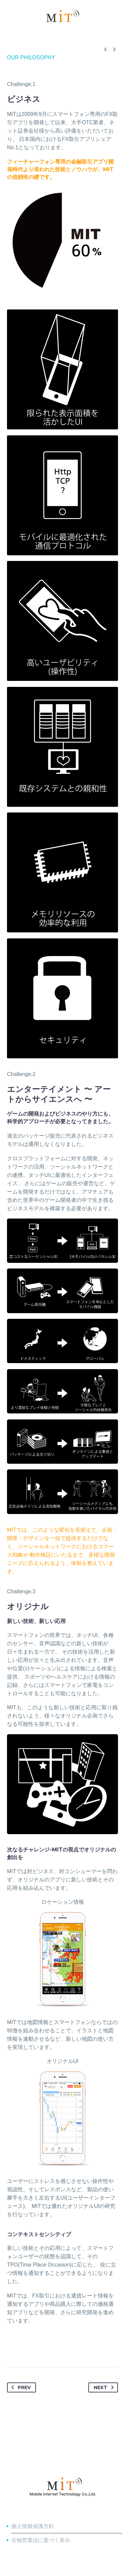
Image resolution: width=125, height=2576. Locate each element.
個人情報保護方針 (32, 2526)
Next (105, 2387)
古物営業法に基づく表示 (40, 2540)
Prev (20, 2387)
